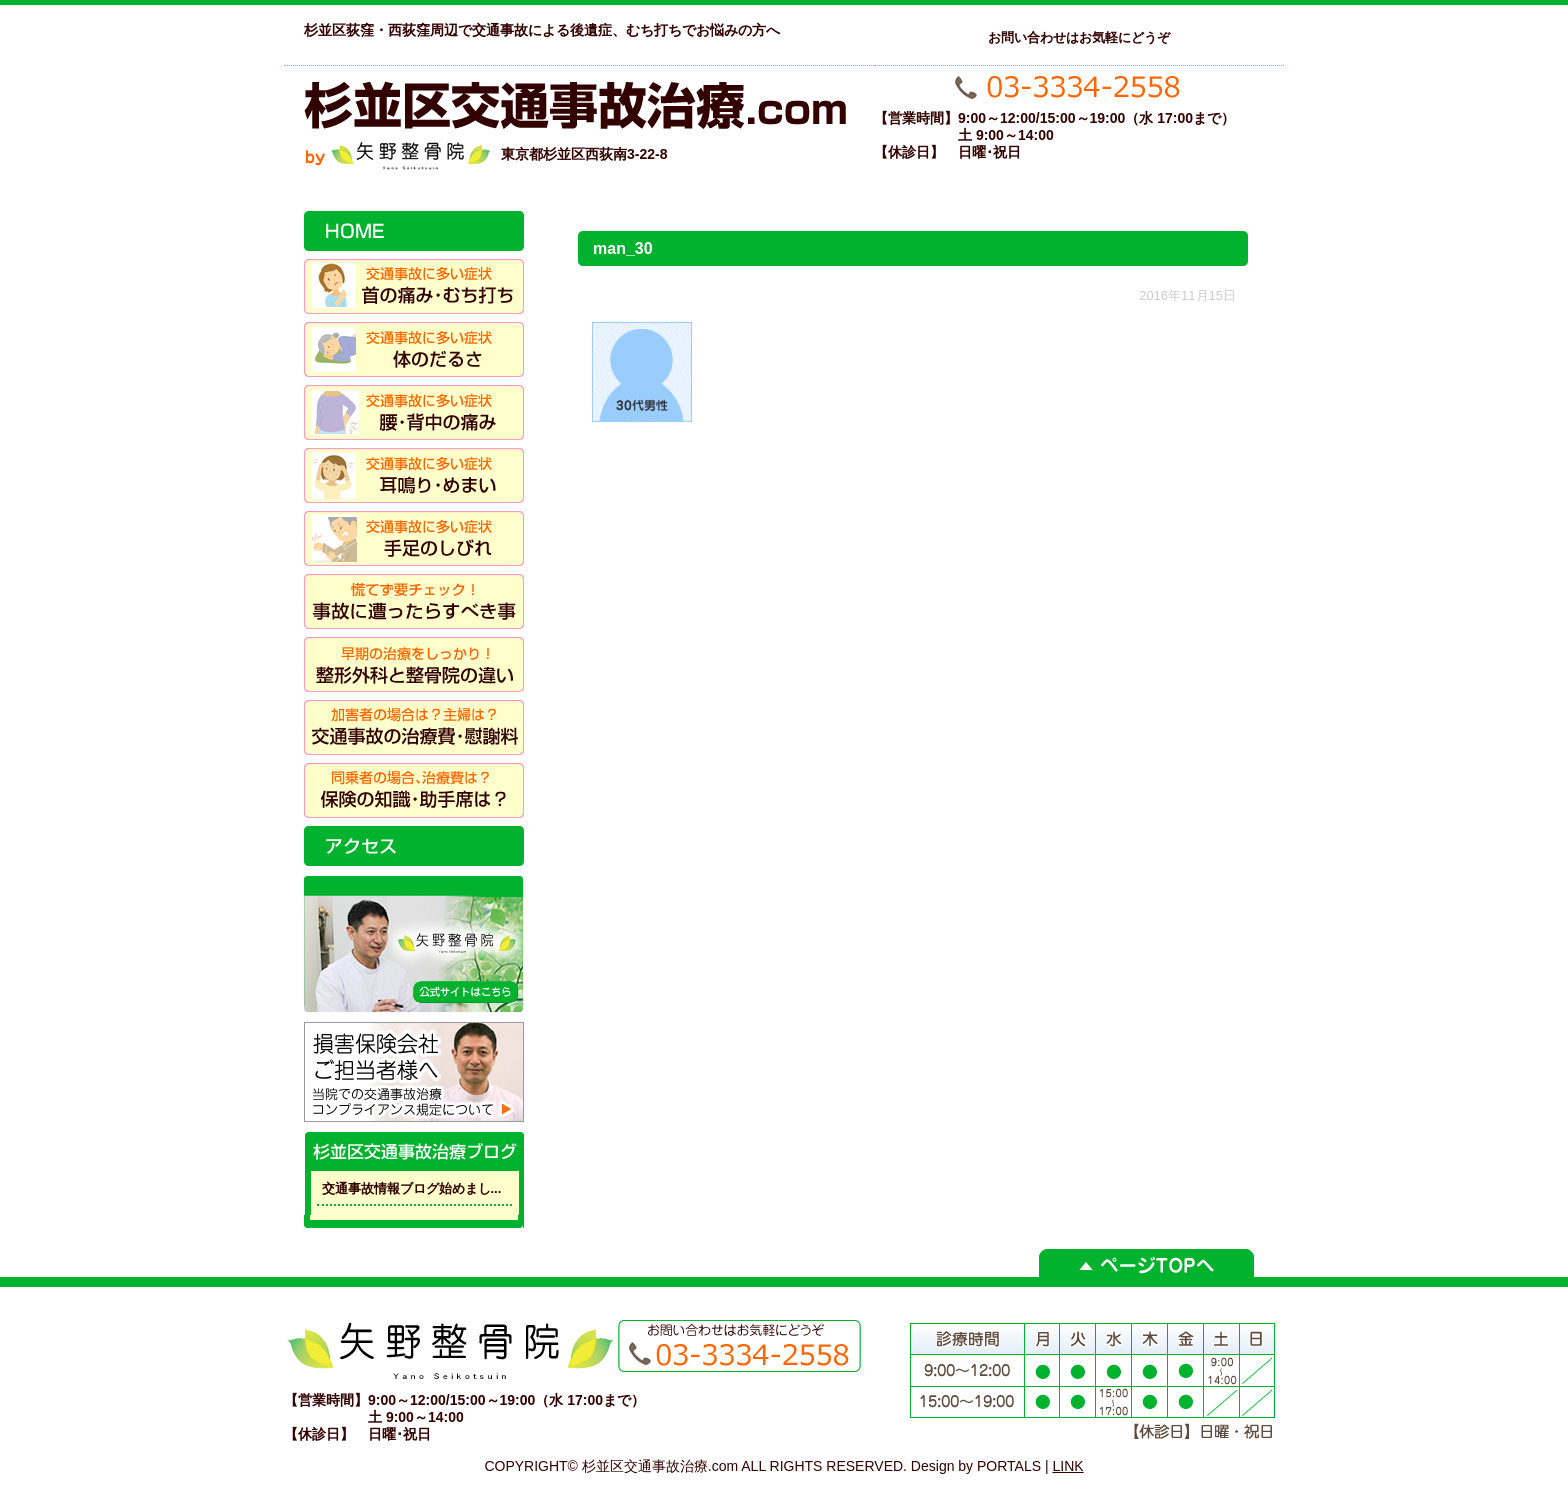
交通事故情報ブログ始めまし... (412, 1188)
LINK (1068, 1466)
